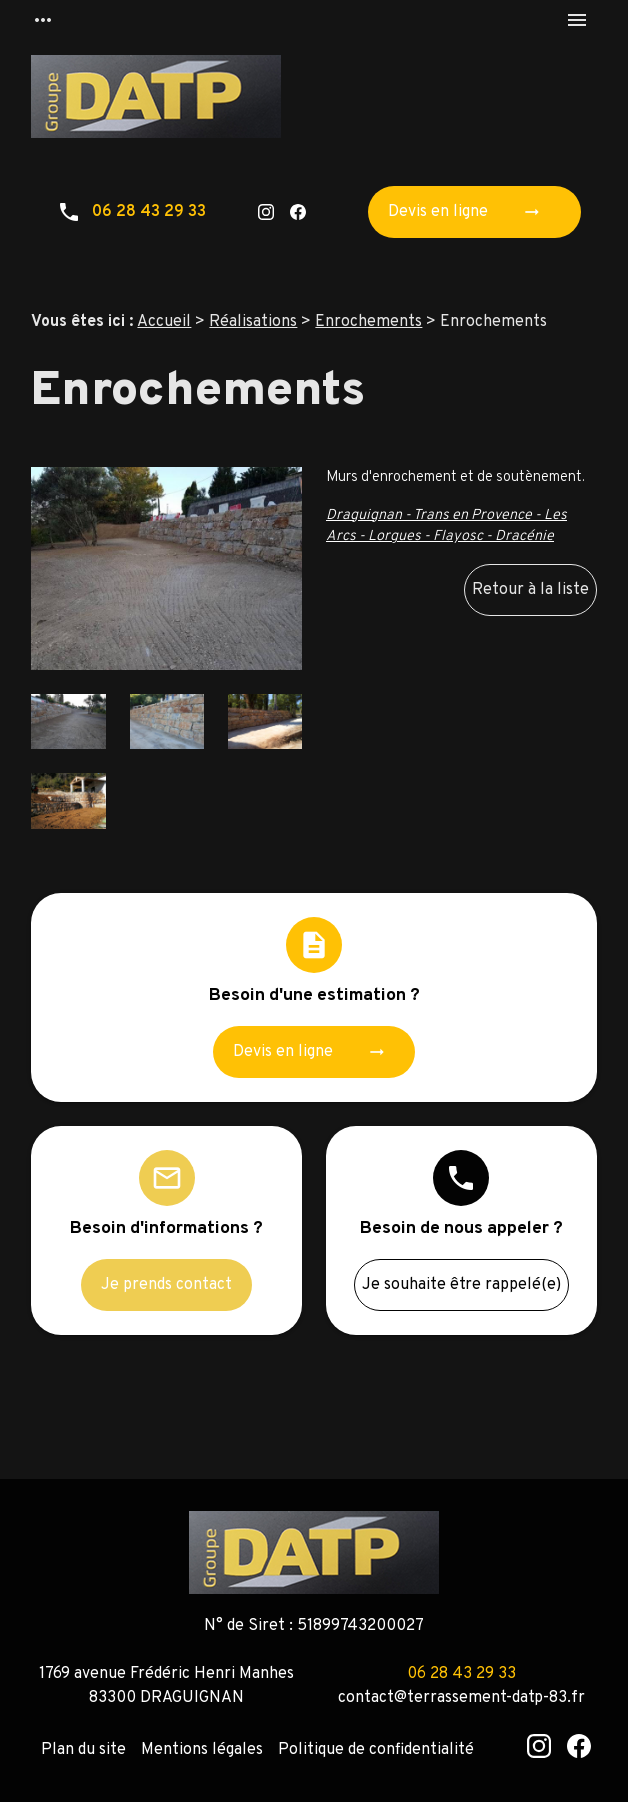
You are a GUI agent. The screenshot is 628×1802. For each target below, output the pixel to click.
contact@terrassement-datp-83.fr (461, 1698)
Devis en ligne (470, 212)
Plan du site (83, 1750)
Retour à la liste (530, 590)
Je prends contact (166, 1285)
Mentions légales (202, 1750)
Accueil (164, 322)
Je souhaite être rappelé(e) (461, 1285)
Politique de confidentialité (376, 1750)
